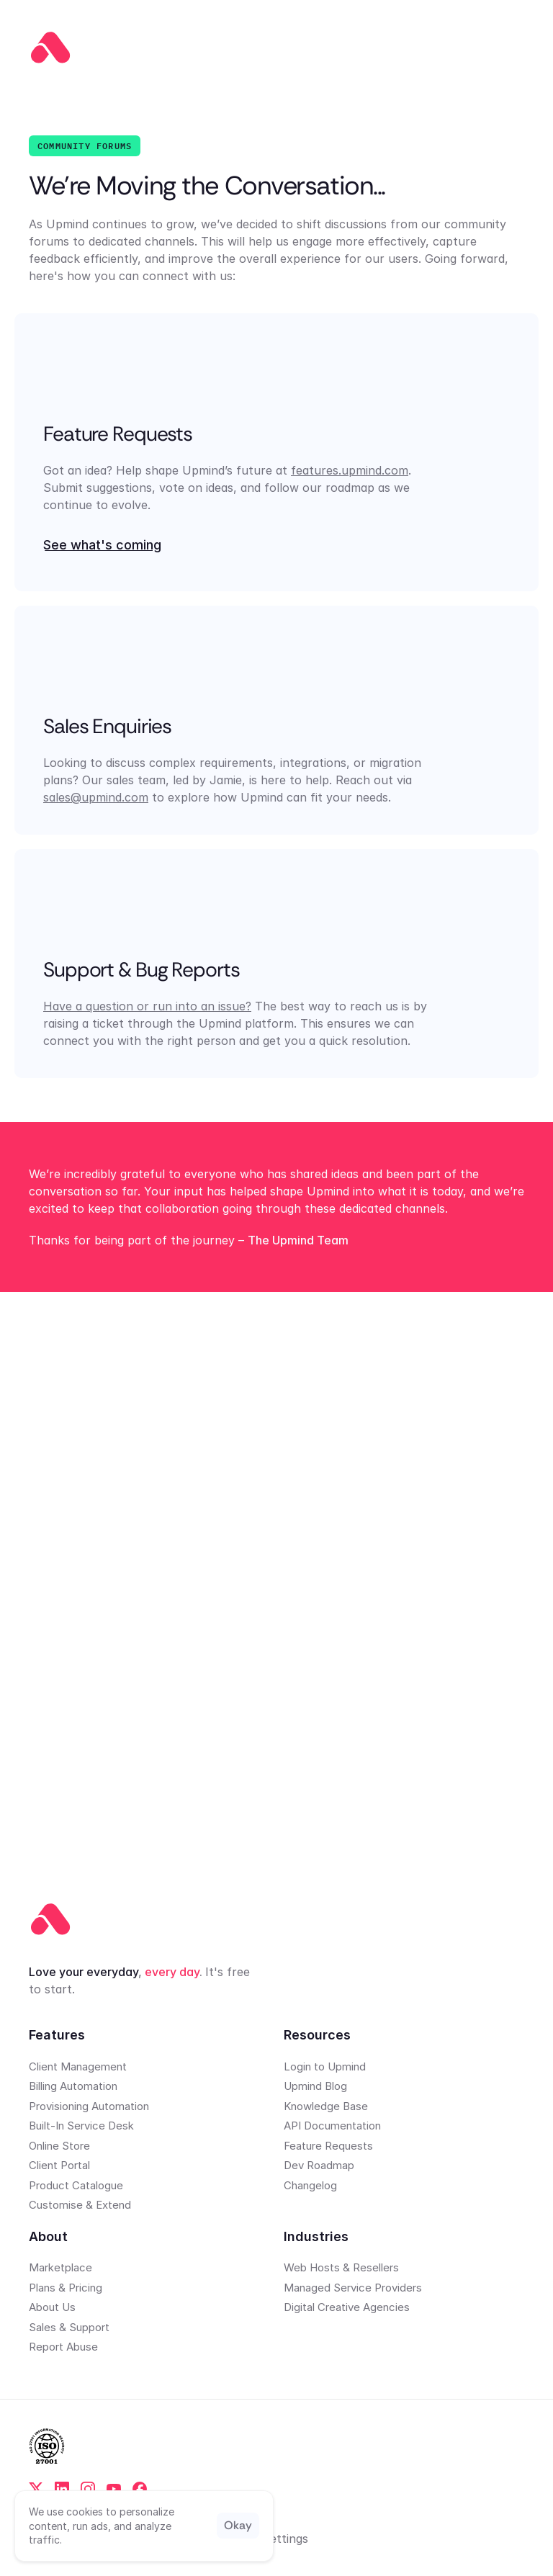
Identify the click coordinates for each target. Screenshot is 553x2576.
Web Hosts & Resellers (341, 2267)
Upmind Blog (315, 2086)
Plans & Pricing (65, 2287)
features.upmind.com (349, 470)
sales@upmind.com (95, 797)
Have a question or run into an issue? (147, 1007)
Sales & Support (69, 2327)
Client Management (78, 2066)
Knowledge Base (326, 2106)
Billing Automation (73, 2086)
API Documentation (332, 2125)
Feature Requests (328, 2146)
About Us (52, 2307)
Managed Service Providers (353, 2287)
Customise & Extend (80, 2205)
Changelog (310, 2185)
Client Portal (59, 2165)
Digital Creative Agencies (347, 2307)
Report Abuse (63, 2346)
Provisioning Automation (89, 2106)
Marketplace (60, 2267)
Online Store (59, 2146)
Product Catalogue (76, 2185)
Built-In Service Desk (81, 2125)
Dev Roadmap (319, 2165)
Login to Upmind (325, 2066)
